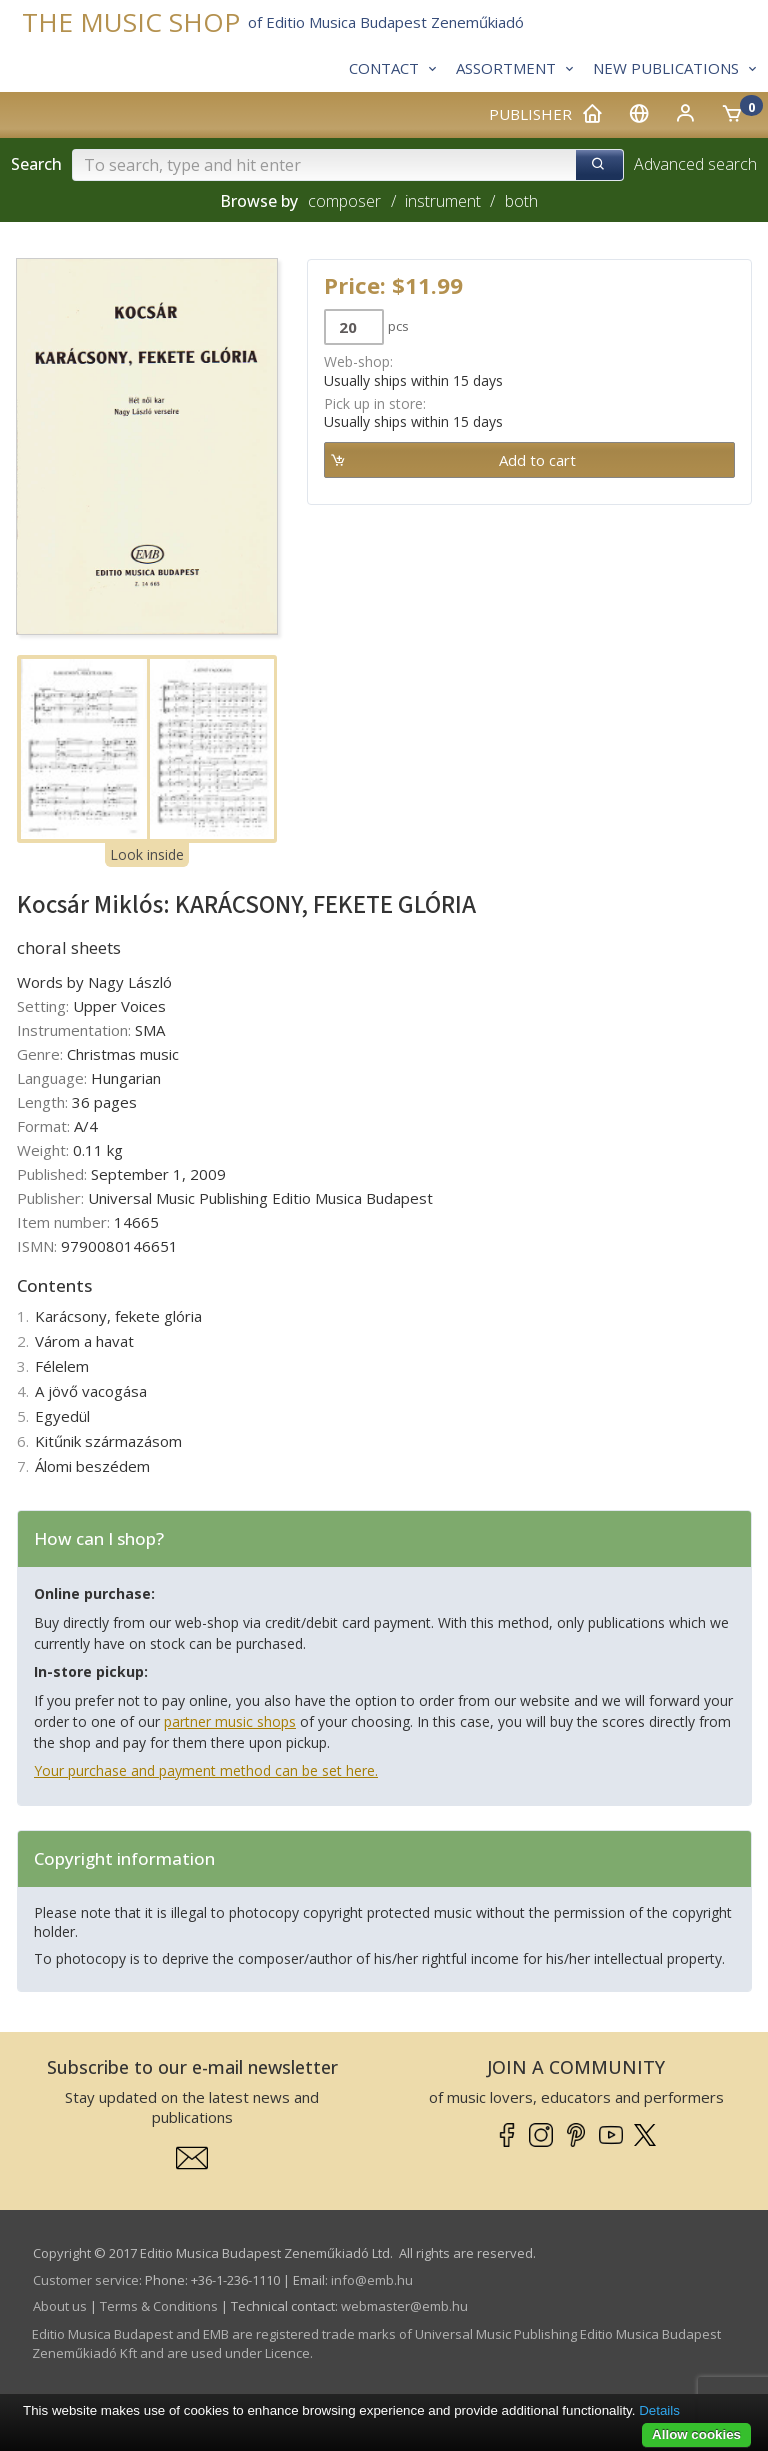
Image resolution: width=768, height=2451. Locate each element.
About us (60, 2306)
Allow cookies (696, 2434)
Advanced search (695, 164)
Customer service (86, 2280)
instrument (443, 201)
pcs (398, 326)
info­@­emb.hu (372, 2280)
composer (344, 201)
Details (659, 2410)
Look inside (147, 854)
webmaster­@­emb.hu (404, 2306)
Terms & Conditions (159, 2306)
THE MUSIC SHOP (131, 22)
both (521, 201)
